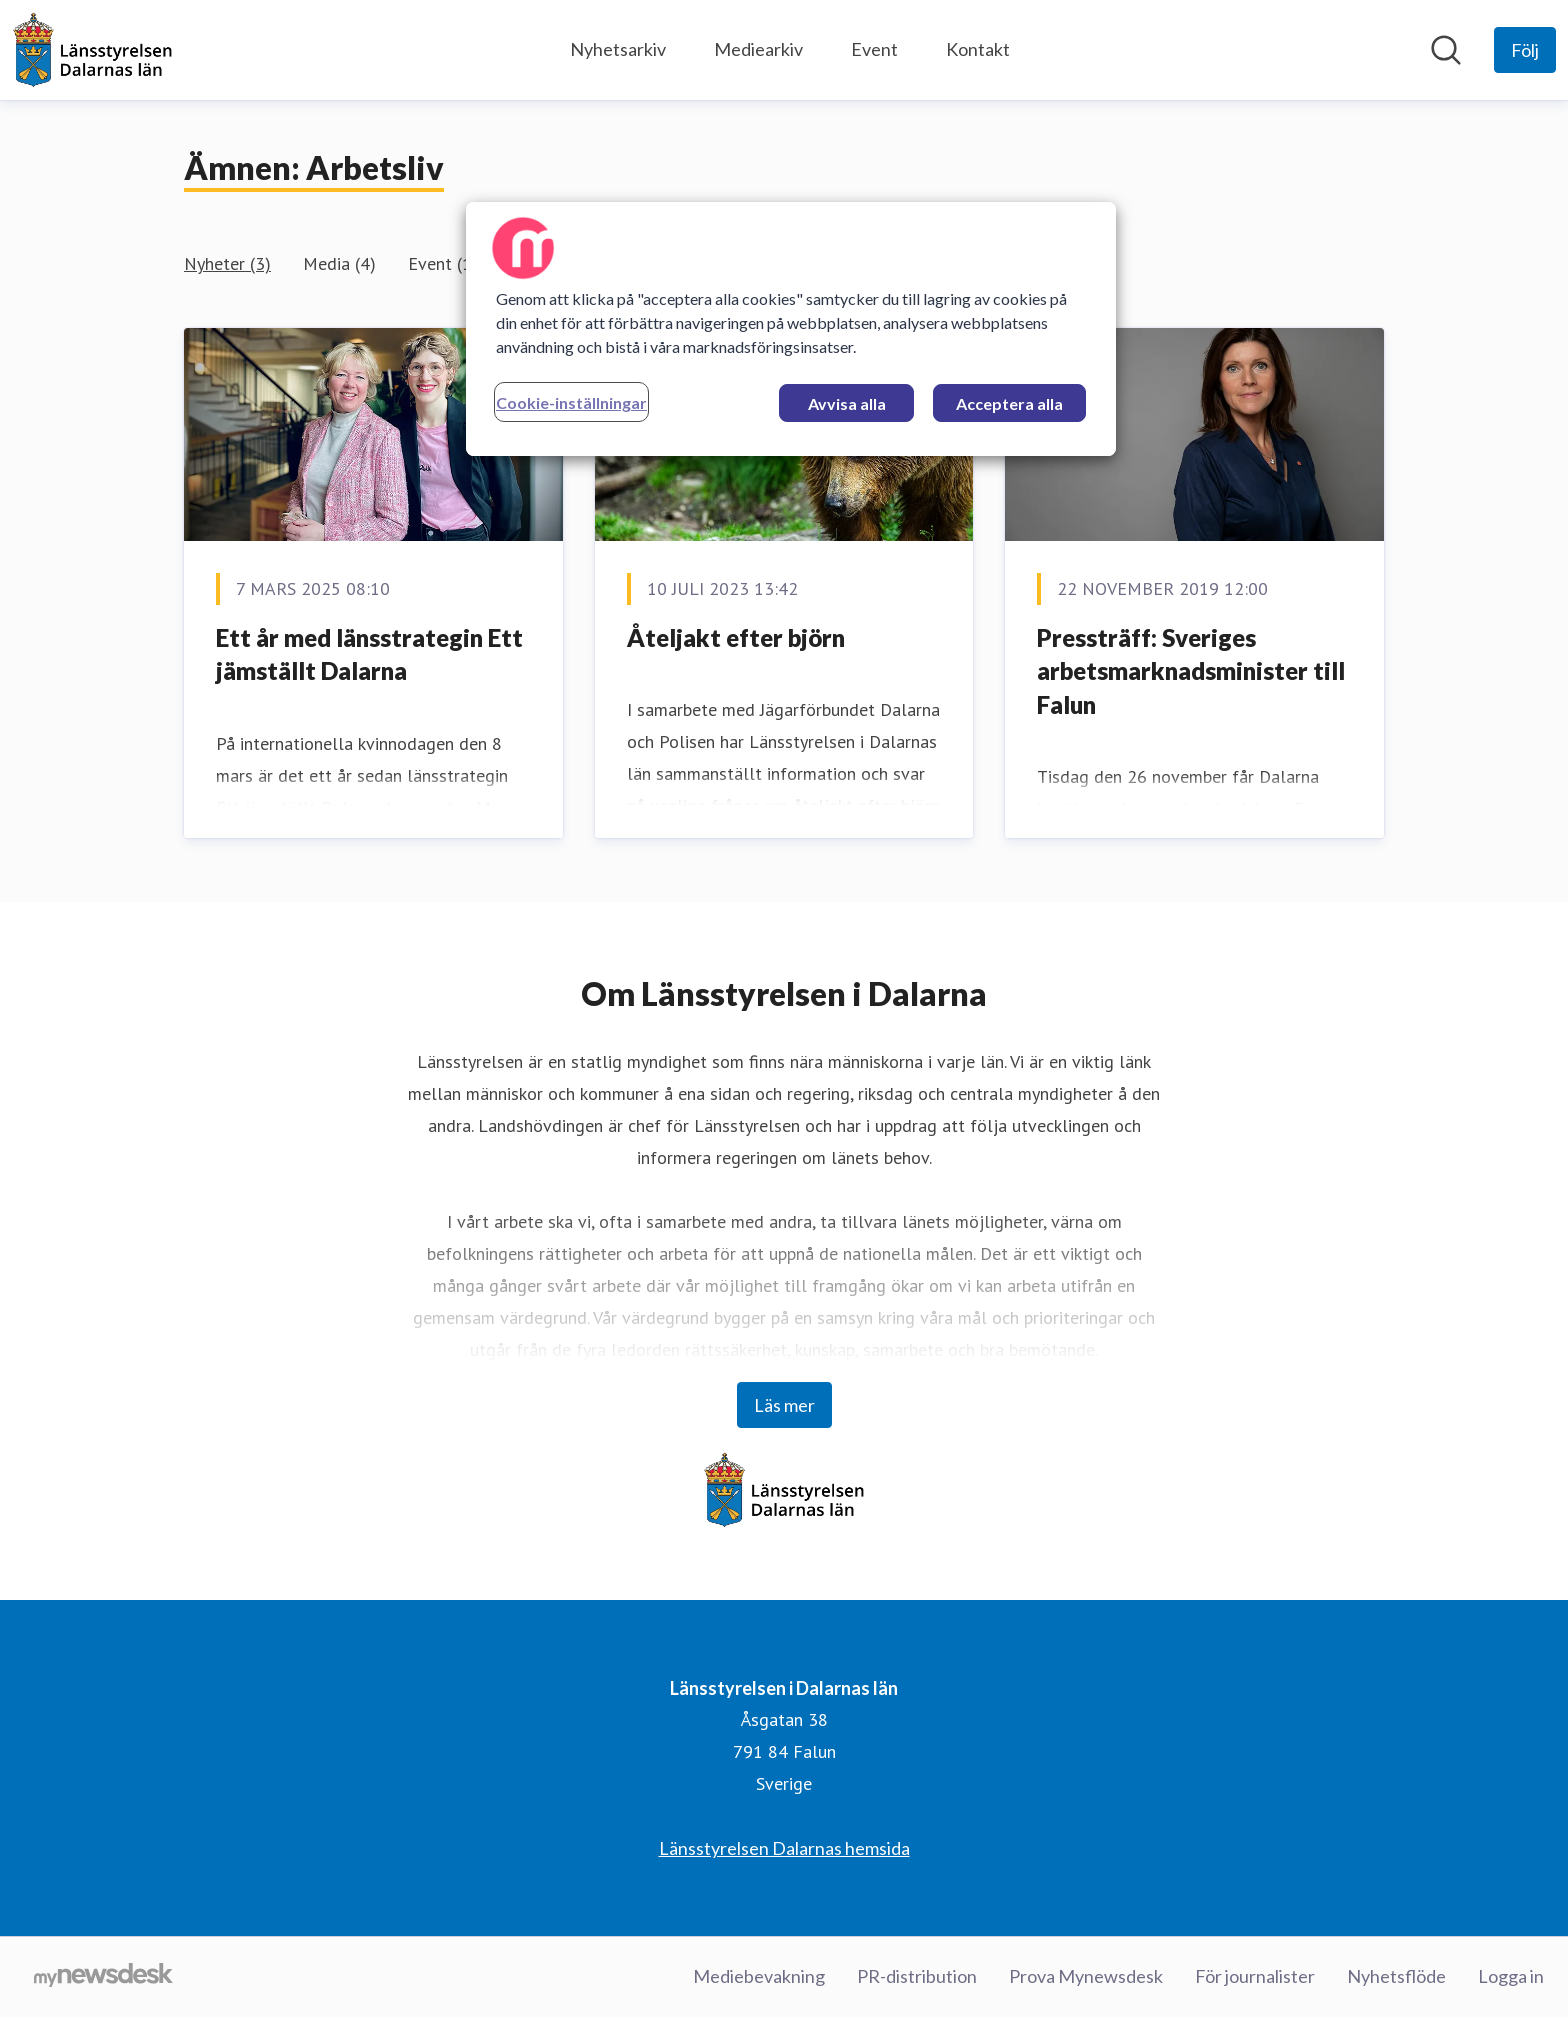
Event (874, 49)
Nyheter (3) (227, 263)
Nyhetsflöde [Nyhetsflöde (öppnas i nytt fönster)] (1396, 1976)
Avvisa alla (847, 403)
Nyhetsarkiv (618, 49)
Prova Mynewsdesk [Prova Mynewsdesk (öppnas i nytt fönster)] (1086, 1976)
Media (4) (339, 263)
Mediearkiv (758, 49)
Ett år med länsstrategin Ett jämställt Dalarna (369, 654)
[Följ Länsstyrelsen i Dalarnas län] (1525, 50)
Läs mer (784, 1405)
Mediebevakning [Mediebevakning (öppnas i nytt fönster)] (759, 1976)
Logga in (1511, 1976)
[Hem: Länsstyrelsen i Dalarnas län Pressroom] (92, 50)
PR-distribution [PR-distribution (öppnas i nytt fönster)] (917, 1976)
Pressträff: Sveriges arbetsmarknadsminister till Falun (1191, 671)
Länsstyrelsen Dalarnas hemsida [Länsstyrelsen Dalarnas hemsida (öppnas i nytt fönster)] (784, 1848)
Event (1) (443, 263)
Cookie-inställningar (571, 402)
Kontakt (978, 49)
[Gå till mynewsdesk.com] (103, 1977)
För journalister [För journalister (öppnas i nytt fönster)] (1255, 1976)
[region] (791, 329)
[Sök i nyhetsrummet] (1446, 50)
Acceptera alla (1009, 403)
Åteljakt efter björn (736, 637)
